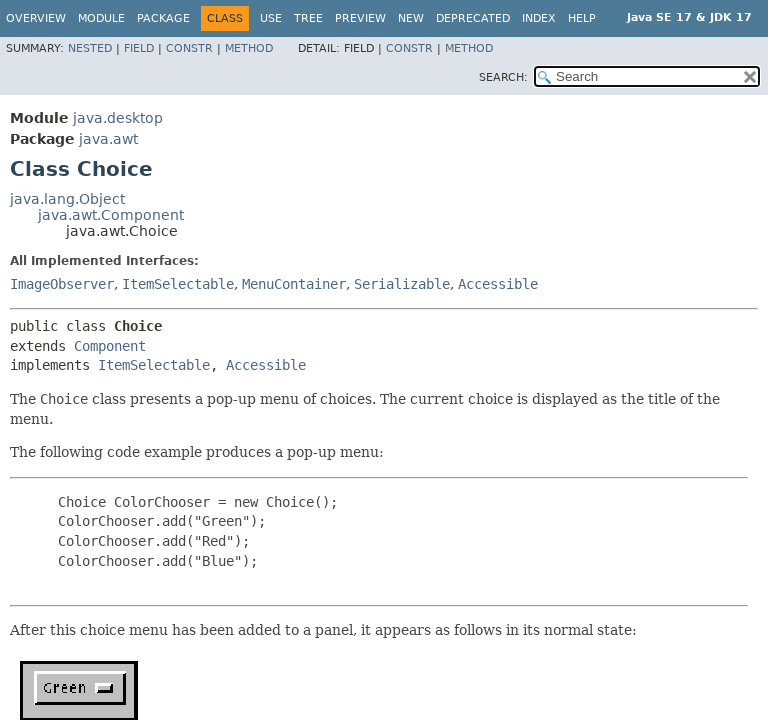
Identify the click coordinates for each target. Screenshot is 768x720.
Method (249, 48)
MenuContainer (294, 284)
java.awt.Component (111, 215)
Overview (36, 18)
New (411, 18)
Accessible (498, 284)
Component (110, 346)
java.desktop (118, 118)
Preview (360, 18)
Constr (189, 48)
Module (101, 18)
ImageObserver (62, 284)
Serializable (402, 284)
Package (163, 18)
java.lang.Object (67, 199)
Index (539, 18)
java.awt (108, 139)
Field (139, 48)
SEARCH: (503, 77)
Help (582, 18)
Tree (308, 18)
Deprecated (473, 18)
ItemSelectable (178, 284)
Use (271, 18)
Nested (90, 48)
